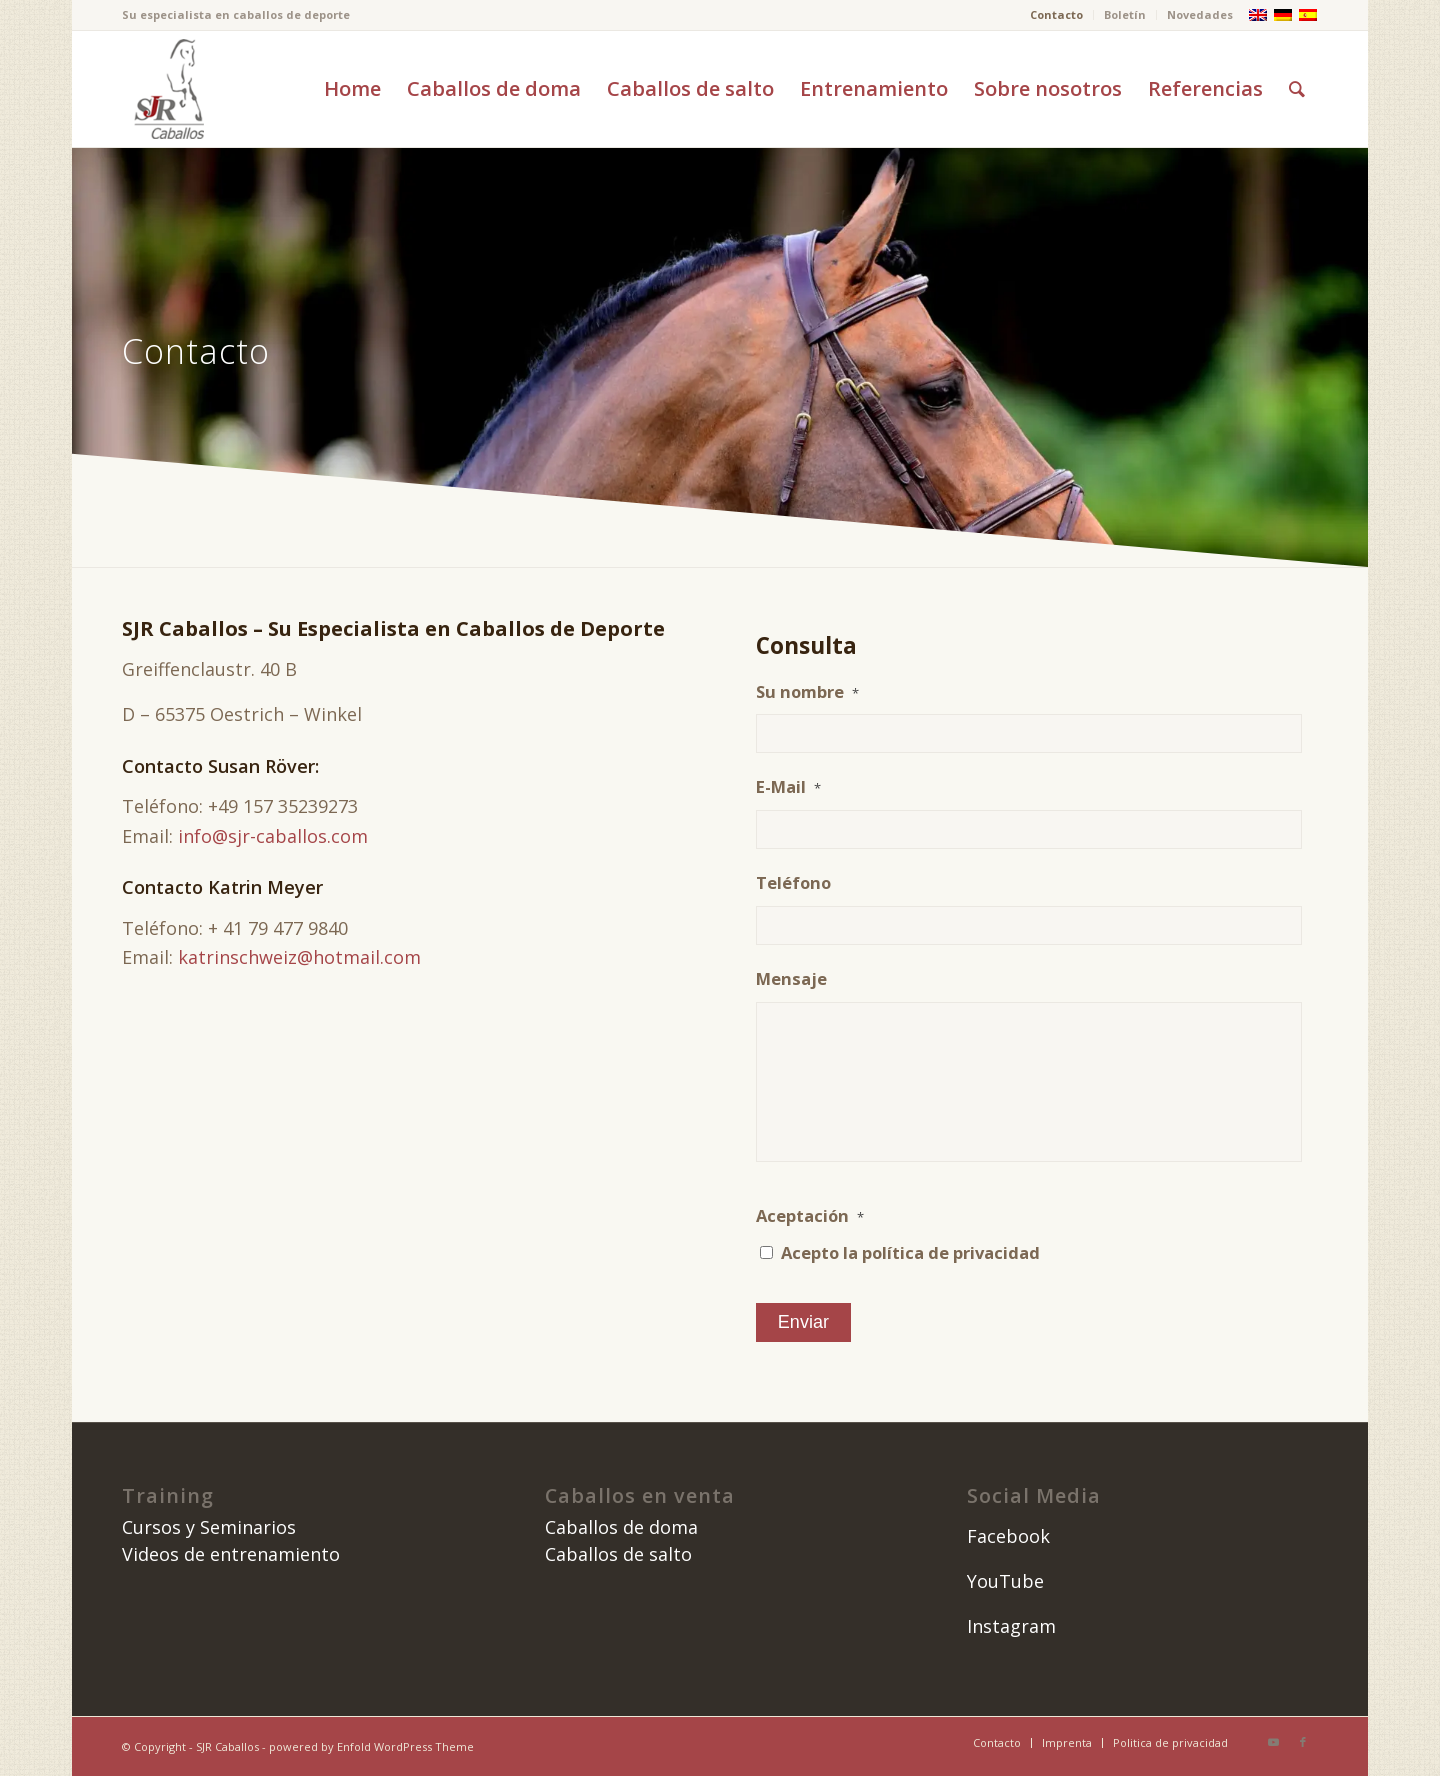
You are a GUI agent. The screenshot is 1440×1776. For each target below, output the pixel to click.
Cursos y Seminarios (209, 1527)
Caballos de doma (621, 1527)
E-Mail (788, 787)
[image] (167, 89)
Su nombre (807, 692)
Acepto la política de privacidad (910, 1252)
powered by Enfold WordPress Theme (371, 1746)
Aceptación (810, 1216)
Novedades (1200, 14)
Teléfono (793, 883)
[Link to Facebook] (1303, 1742)
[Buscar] (1297, 89)
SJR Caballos (227, 1746)
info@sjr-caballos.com (273, 836)
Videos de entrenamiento (231, 1554)
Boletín (1125, 14)
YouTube (1005, 1581)
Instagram (1011, 1626)
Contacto (1056, 14)
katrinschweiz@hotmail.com (299, 957)
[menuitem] (1057, 15)
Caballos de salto (618, 1554)
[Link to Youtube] (1273, 1742)
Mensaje (791, 979)
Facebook (1008, 1536)
